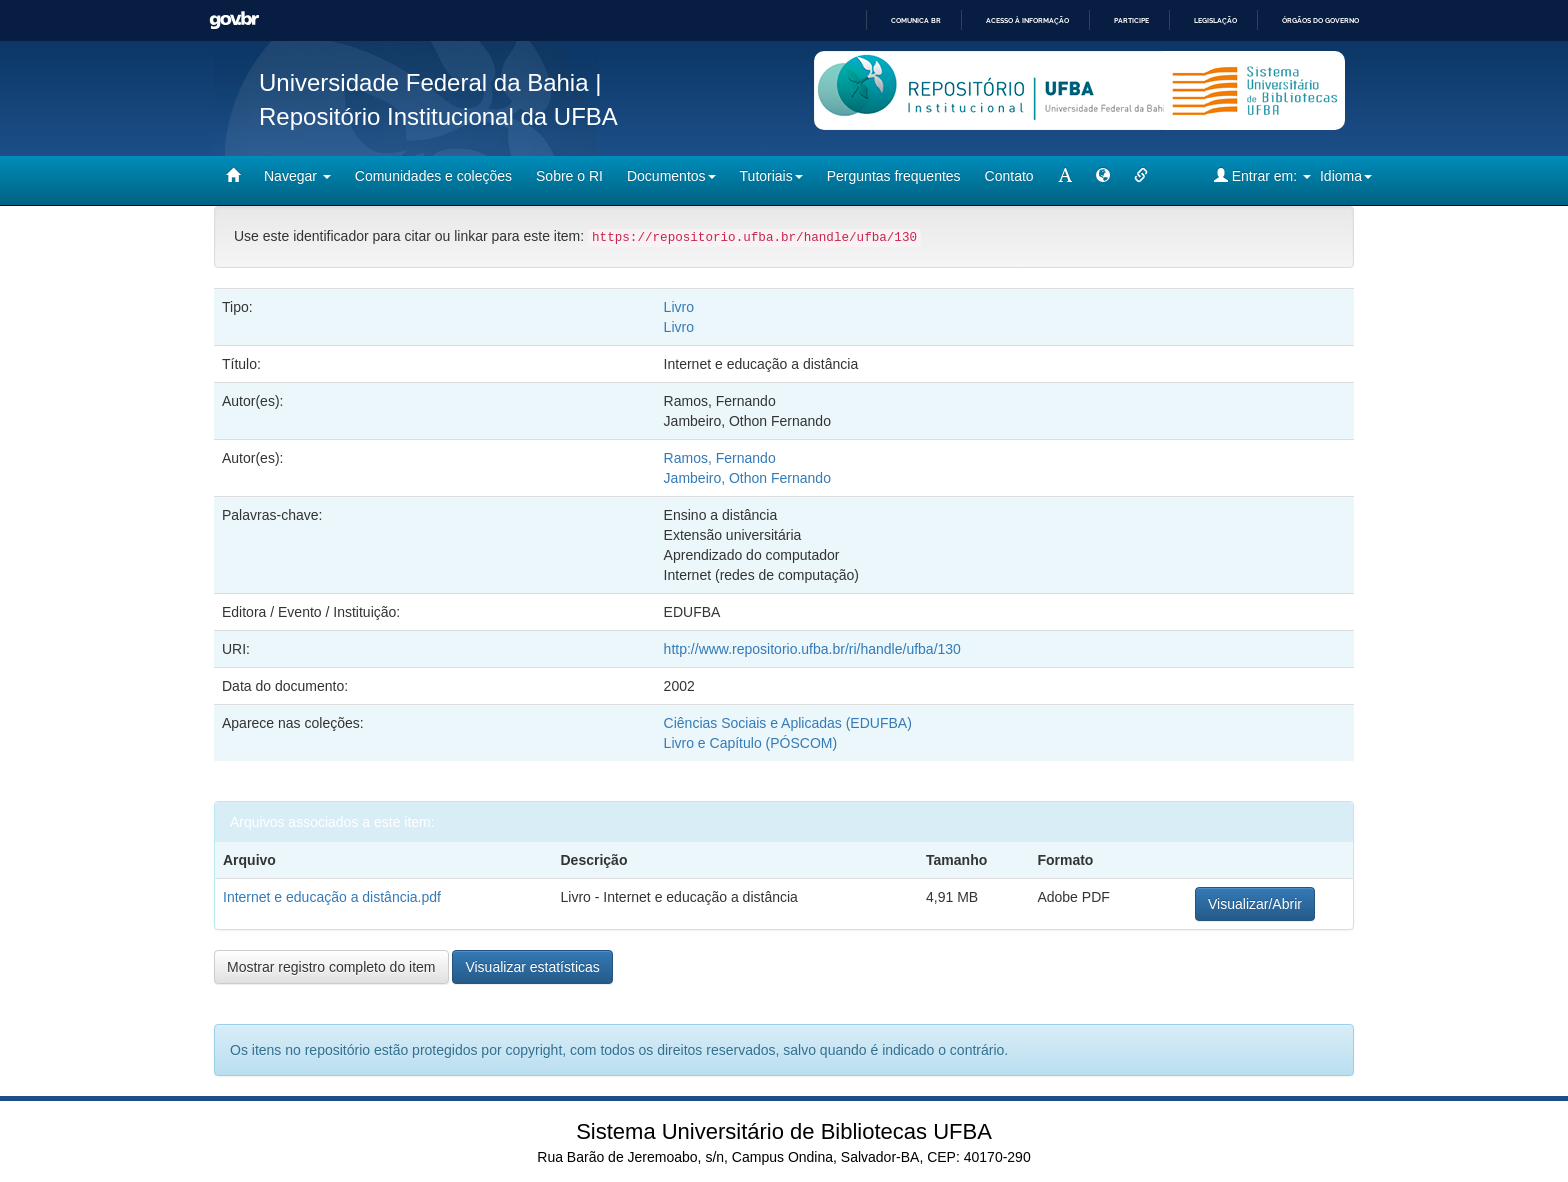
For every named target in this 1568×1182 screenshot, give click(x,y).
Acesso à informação (1027, 20)
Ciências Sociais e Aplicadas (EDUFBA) (788, 723)
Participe (1131, 20)
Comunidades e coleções (433, 176)
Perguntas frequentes (894, 176)
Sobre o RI (569, 176)
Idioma (1346, 176)
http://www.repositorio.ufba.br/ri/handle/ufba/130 (812, 649)
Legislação (1215, 20)
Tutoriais (771, 176)
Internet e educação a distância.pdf (332, 897)
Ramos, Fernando (720, 458)
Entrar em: (1262, 175)
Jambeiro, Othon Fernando (747, 478)
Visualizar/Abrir (1255, 904)
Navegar (297, 176)
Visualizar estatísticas (532, 967)
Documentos (671, 176)
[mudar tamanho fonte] (1065, 176)
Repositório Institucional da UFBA (438, 116)
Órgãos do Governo (1320, 20)
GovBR (234, 20)
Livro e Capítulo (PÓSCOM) (751, 743)
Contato (1009, 176)
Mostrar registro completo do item (331, 967)
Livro (679, 307)
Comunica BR (916, 20)
